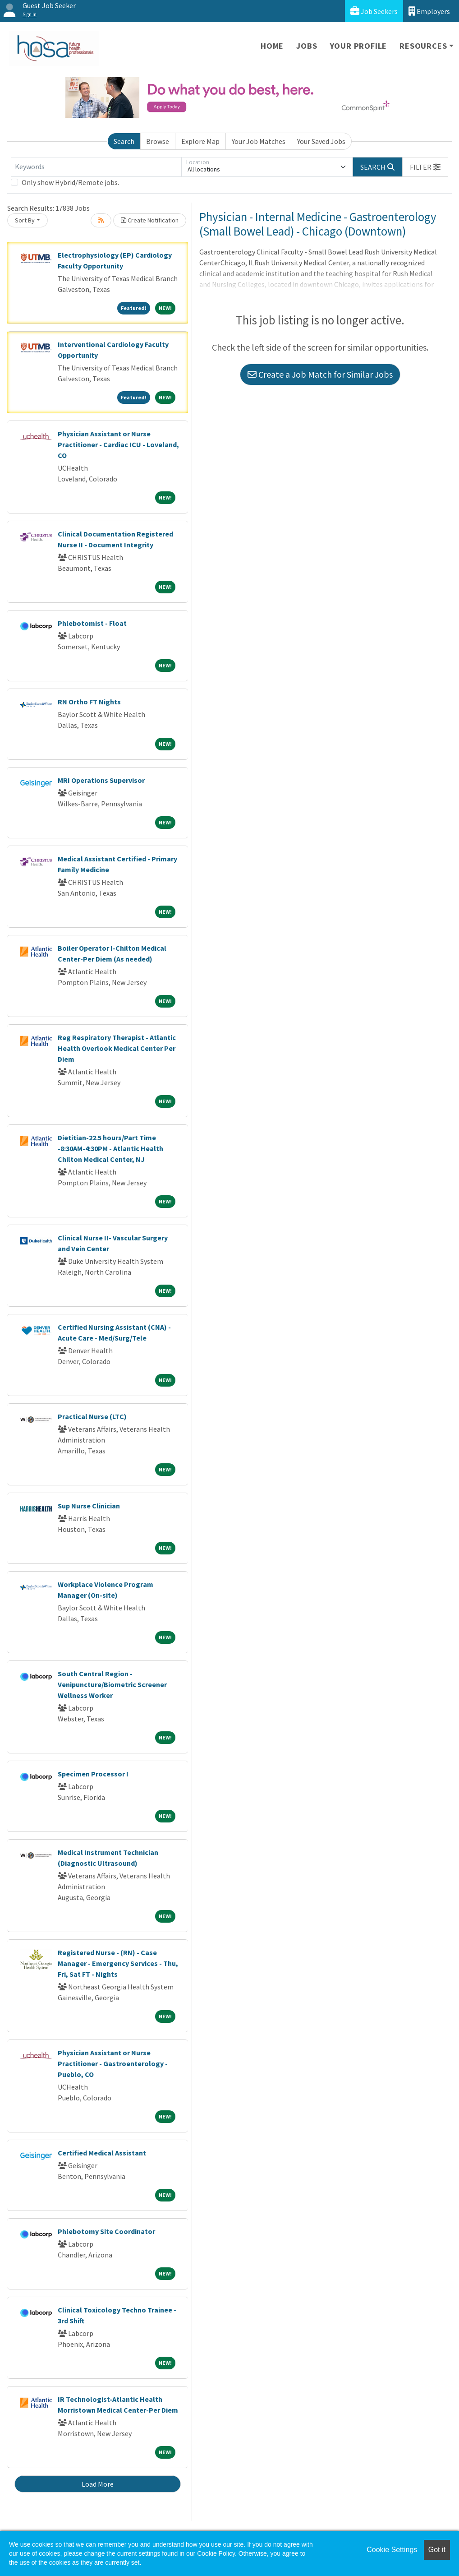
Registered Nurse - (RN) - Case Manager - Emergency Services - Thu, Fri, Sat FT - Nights (118, 1963)
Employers (429, 11)
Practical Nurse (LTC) (92, 1416)
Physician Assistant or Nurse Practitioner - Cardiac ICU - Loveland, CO (118, 444)
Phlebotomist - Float (92, 623)
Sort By (25, 220)
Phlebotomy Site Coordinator (106, 2231)
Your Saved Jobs (321, 141)
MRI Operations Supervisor (101, 780)
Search (124, 141)
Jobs (306, 46)
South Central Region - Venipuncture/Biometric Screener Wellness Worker (112, 1684)
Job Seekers (374, 11)
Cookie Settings (392, 2549)
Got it (436, 2549)
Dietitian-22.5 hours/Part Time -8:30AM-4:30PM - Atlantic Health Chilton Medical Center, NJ (110, 1148)
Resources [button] (423, 46)
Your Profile (358, 46)
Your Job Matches (258, 141)
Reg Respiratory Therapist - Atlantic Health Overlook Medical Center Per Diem (117, 1048)
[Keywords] (96, 167)
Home (272, 46)
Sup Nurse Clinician (89, 1505)
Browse (157, 141)
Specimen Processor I (93, 1773)
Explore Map (200, 141)
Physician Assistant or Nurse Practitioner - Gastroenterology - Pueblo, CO (113, 2063)
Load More (98, 2483)
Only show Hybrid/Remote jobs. (70, 182)
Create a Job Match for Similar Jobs (320, 374)
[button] (425, 167)
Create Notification (150, 220)
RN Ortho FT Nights (89, 701)
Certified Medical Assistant (102, 2152)
